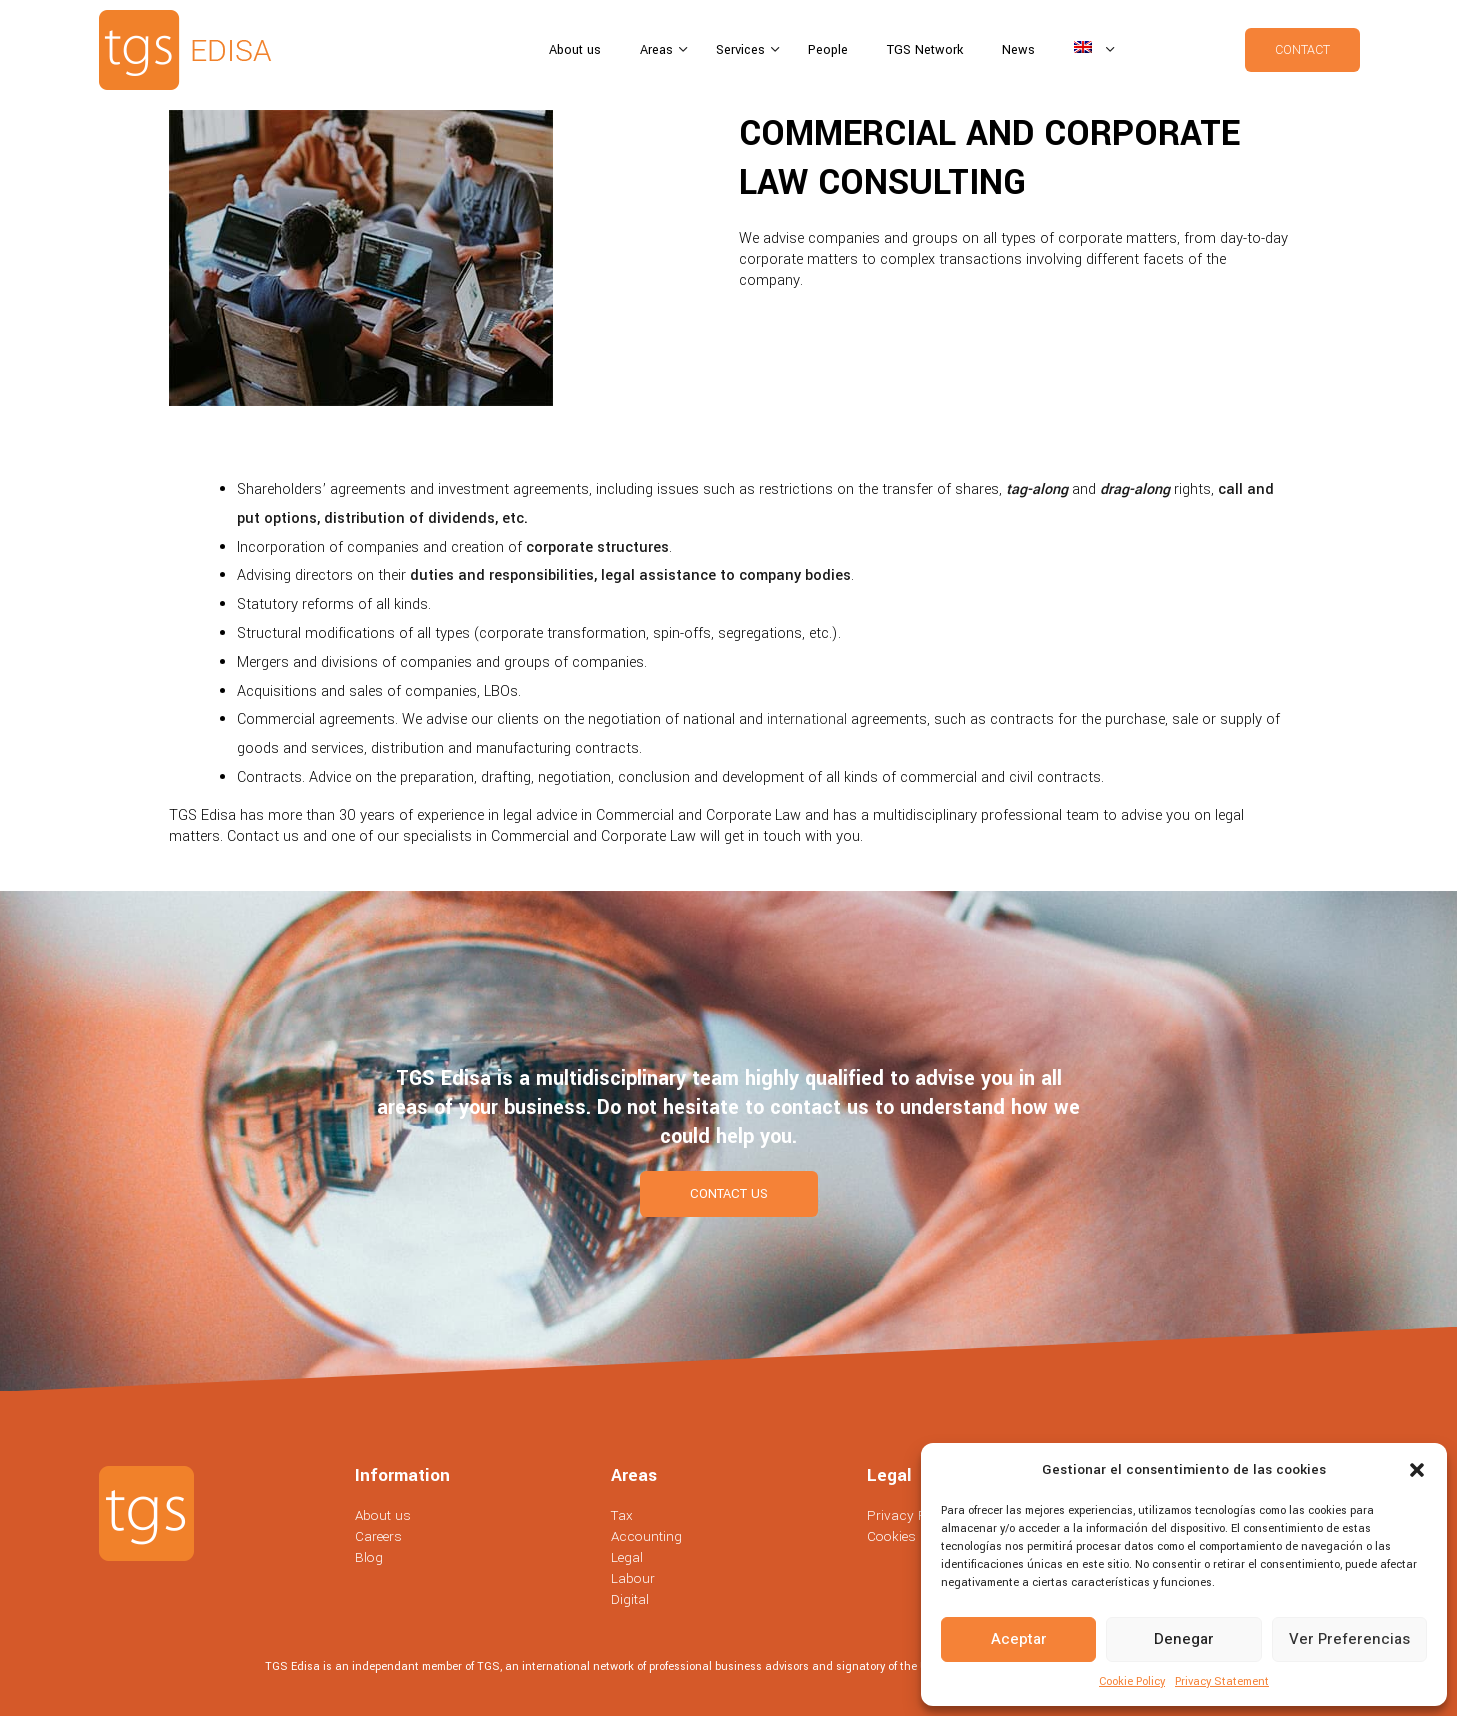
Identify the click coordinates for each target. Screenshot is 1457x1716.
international (807, 719)
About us (575, 50)
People (828, 50)
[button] (1417, 1470)
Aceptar (1019, 1639)
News (1018, 50)
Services (742, 50)
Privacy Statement (1222, 1681)
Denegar (1184, 1639)
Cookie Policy (1132, 1681)
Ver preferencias (1349, 1639)
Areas (658, 50)
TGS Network (925, 50)
